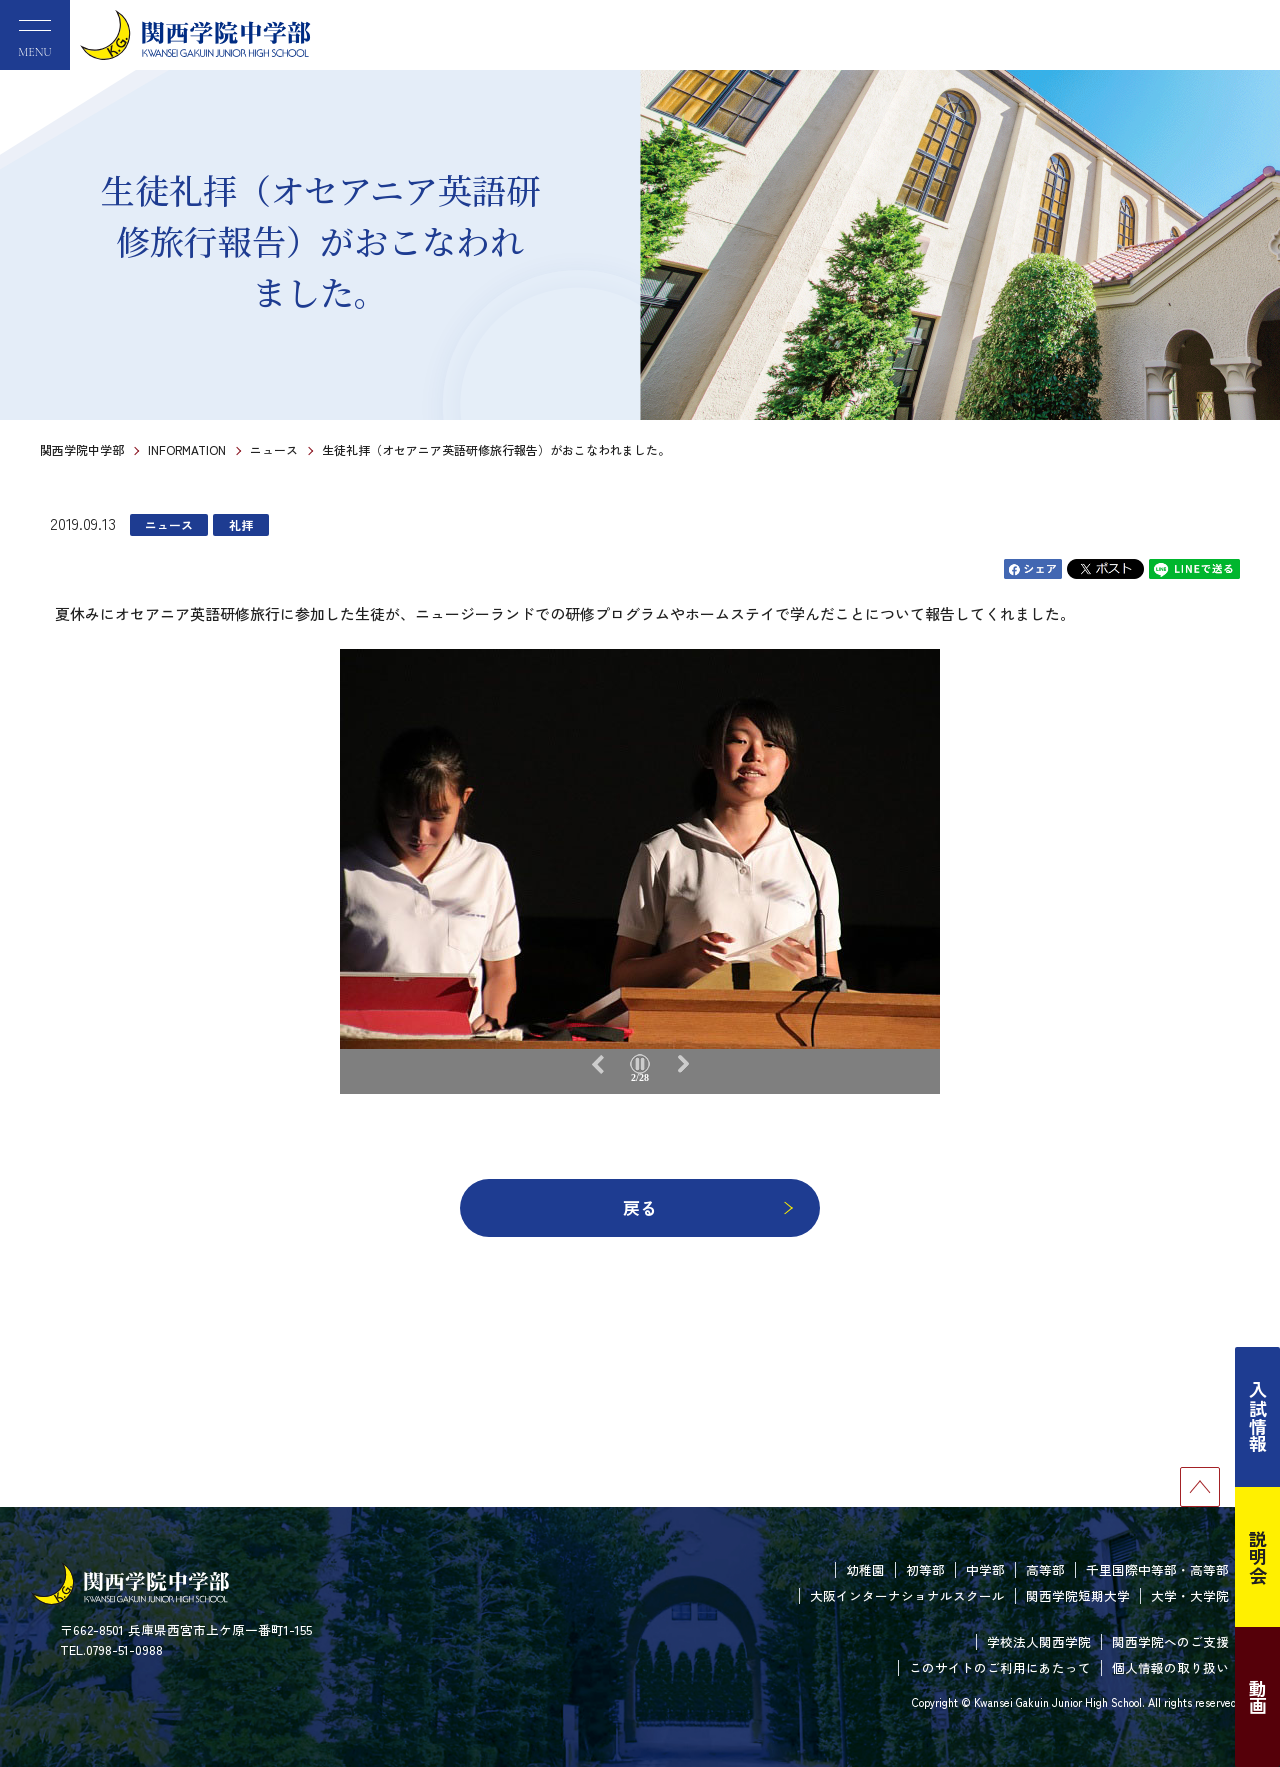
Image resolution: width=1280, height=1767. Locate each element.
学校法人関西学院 (1039, 1641)
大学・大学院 (1190, 1595)
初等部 (925, 1569)
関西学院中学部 (82, 449)
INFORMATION (187, 449)
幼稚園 (865, 1569)
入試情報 (1258, 1417)
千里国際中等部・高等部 (1157, 1569)
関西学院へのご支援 (1170, 1641)
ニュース (274, 449)
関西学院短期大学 (1078, 1595)
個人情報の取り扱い (1170, 1667)
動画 (1258, 1697)
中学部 (985, 1569)
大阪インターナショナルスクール (907, 1595)
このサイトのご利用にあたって (1000, 1667)
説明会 (1258, 1557)
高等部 (1045, 1569)
